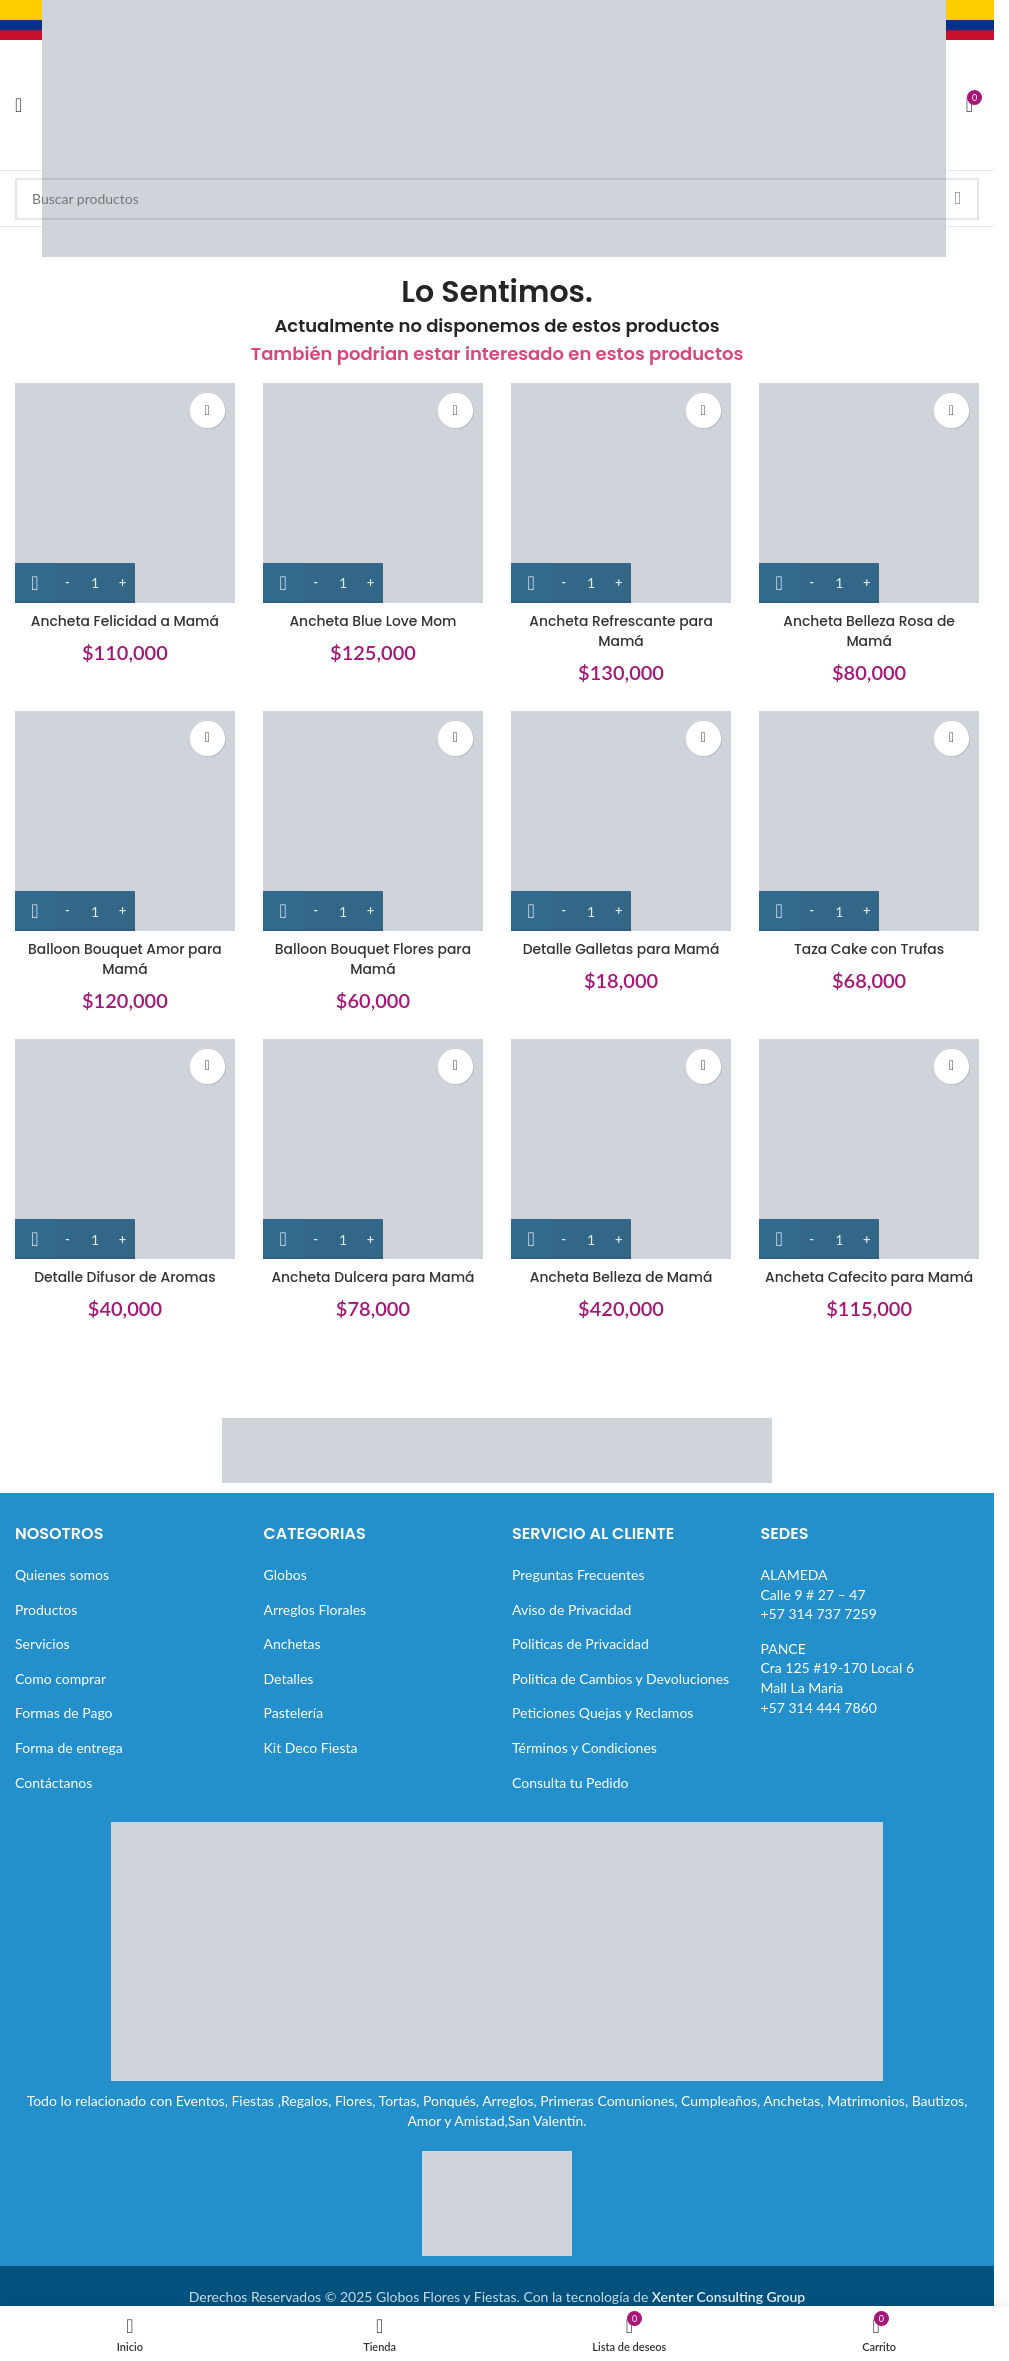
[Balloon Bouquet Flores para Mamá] (373, 821)
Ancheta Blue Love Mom (372, 620)
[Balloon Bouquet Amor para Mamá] (124, 821)
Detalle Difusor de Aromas (124, 1277)
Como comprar (60, 1678)
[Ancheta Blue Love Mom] (373, 492)
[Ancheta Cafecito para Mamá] (870, 1149)
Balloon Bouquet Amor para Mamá (124, 958)
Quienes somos (62, 1574)
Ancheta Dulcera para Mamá (372, 1277)
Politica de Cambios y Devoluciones (620, 1678)
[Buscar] (497, 199)
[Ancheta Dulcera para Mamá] (373, 1149)
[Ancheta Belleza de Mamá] (621, 1149)
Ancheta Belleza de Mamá (621, 1277)
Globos (285, 1574)
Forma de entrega (69, 1747)
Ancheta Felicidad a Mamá (124, 620)
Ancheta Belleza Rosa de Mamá (869, 630)
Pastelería (294, 1712)
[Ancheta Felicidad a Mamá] (124, 492)
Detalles (289, 1678)
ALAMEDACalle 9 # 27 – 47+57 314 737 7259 (819, 1594)
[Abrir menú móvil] (18, 105)
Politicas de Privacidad (580, 1643)
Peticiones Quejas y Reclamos (602, 1712)
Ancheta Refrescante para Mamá (621, 630)
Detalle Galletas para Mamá (621, 948)
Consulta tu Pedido (570, 1782)
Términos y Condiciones (584, 1747)
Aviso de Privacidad (571, 1609)
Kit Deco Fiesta (311, 1747)
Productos (46, 1609)
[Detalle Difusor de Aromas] (124, 1149)
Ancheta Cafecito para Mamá (870, 1277)
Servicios (42, 1643)
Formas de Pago (64, 1712)
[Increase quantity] (122, 582)
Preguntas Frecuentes (578, 1574)
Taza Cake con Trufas (870, 948)
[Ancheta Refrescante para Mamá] (621, 492)
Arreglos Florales (315, 1609)
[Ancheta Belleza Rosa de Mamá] (870, 492)
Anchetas (292, 1643)
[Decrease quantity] (67, 582)
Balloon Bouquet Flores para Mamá (373, 958)
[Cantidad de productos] (95, 582)
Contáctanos (53, 1782)
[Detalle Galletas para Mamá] (621, 821)
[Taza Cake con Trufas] (870, 821)
